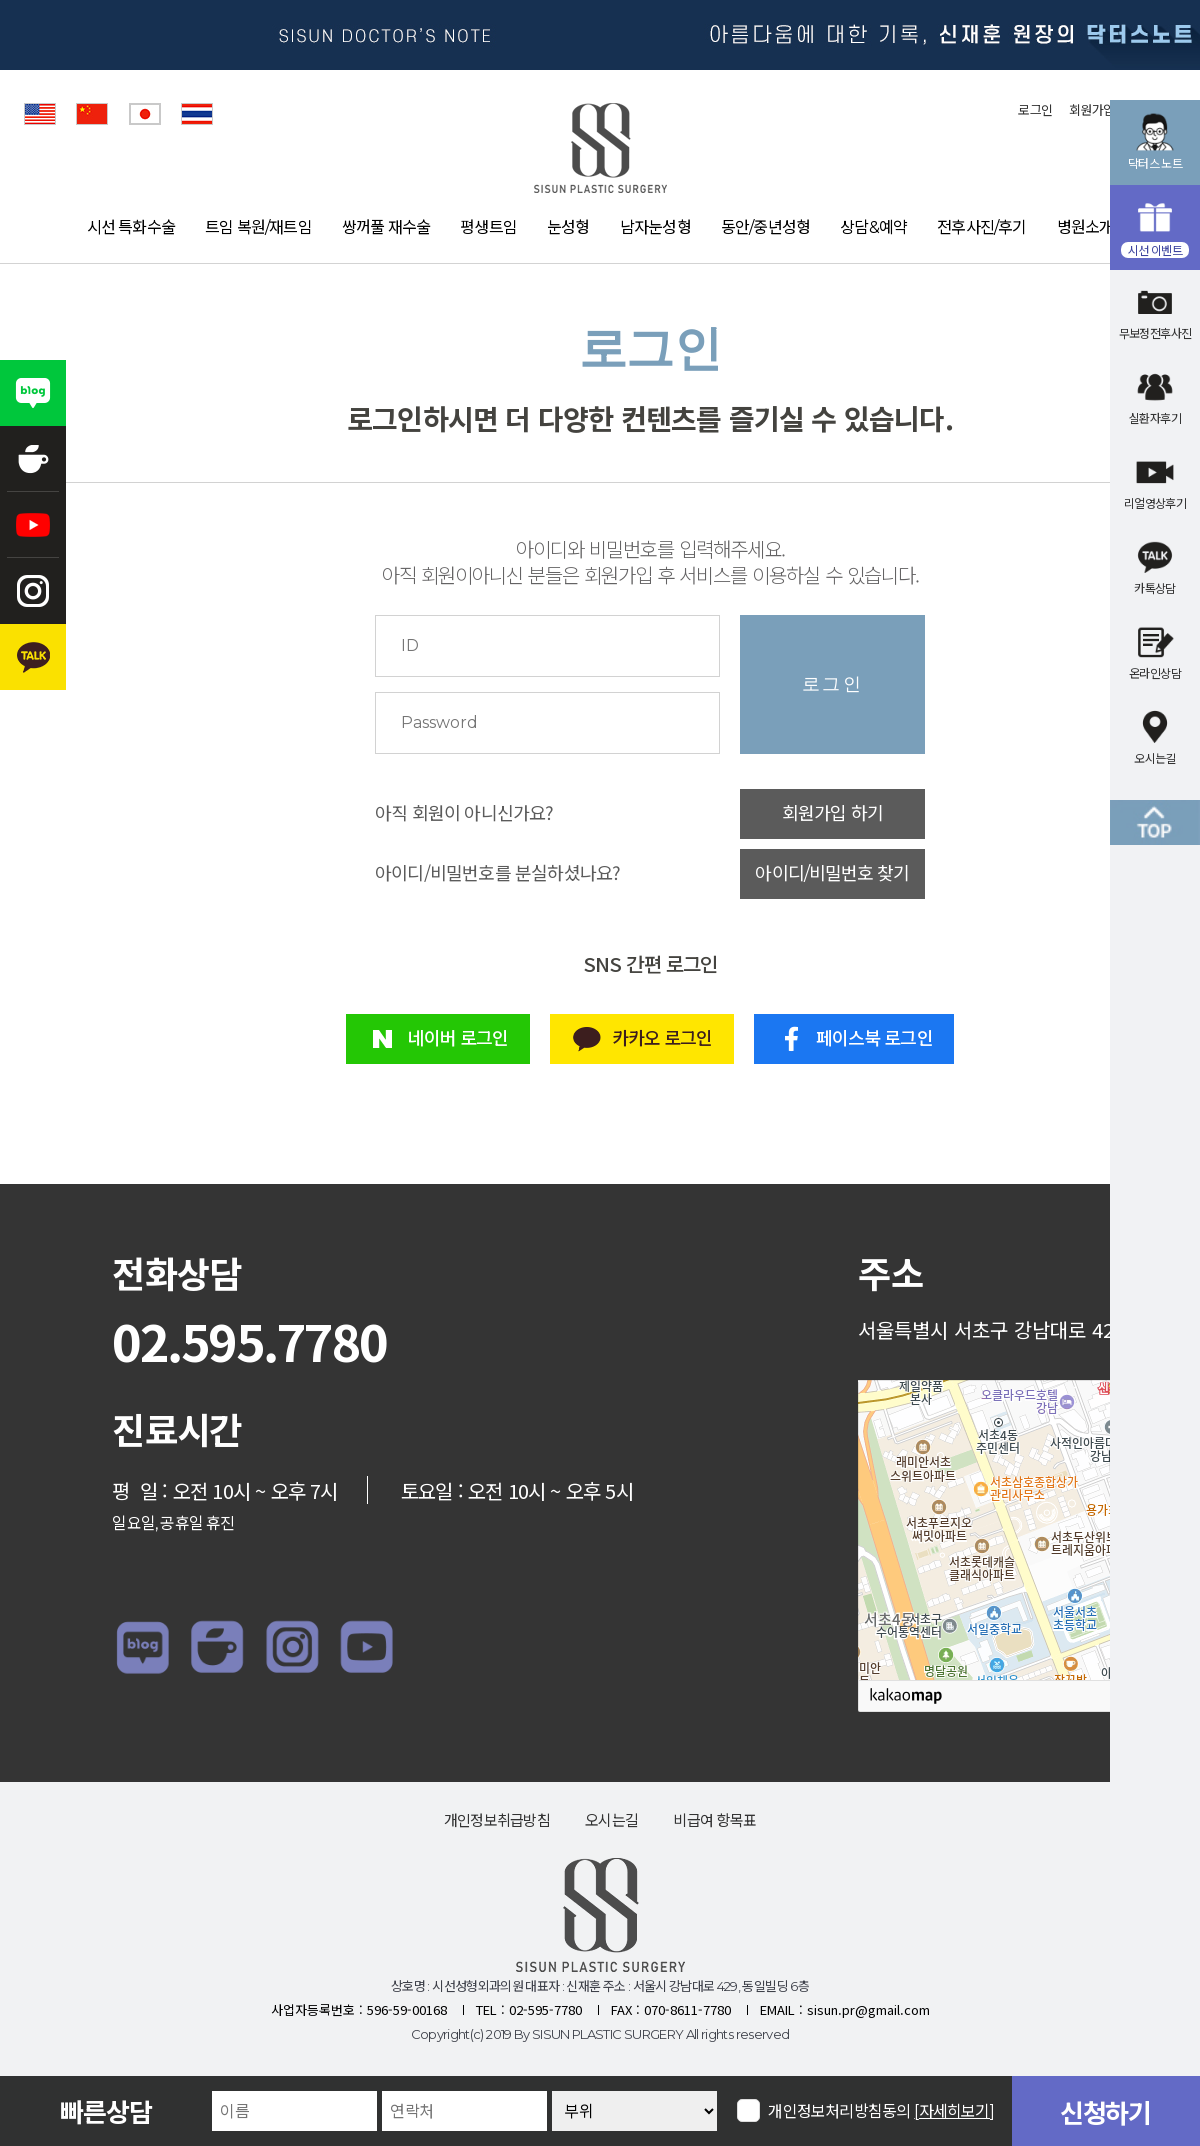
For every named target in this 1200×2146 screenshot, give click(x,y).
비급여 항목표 (714, 1820)
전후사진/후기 (981, 227)
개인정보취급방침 (497, 1820)
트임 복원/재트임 (258, 227)
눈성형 (568, 227)
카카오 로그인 (641, 1039)
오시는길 (611, 1820)
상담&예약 (873, 227)
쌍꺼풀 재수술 (386, 227)
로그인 (1035, 110)
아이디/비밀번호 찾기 (832, 874)
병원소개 (1085, 227)
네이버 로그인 (437, 1039)
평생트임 (488, 227)
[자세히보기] (954, 2111)
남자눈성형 (655, 227)
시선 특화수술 (131, 227)
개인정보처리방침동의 (881, 2110)
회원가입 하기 (832, 814)
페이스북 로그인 (854, 1039)
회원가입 (1091, 110)
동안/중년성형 (765, 227)
